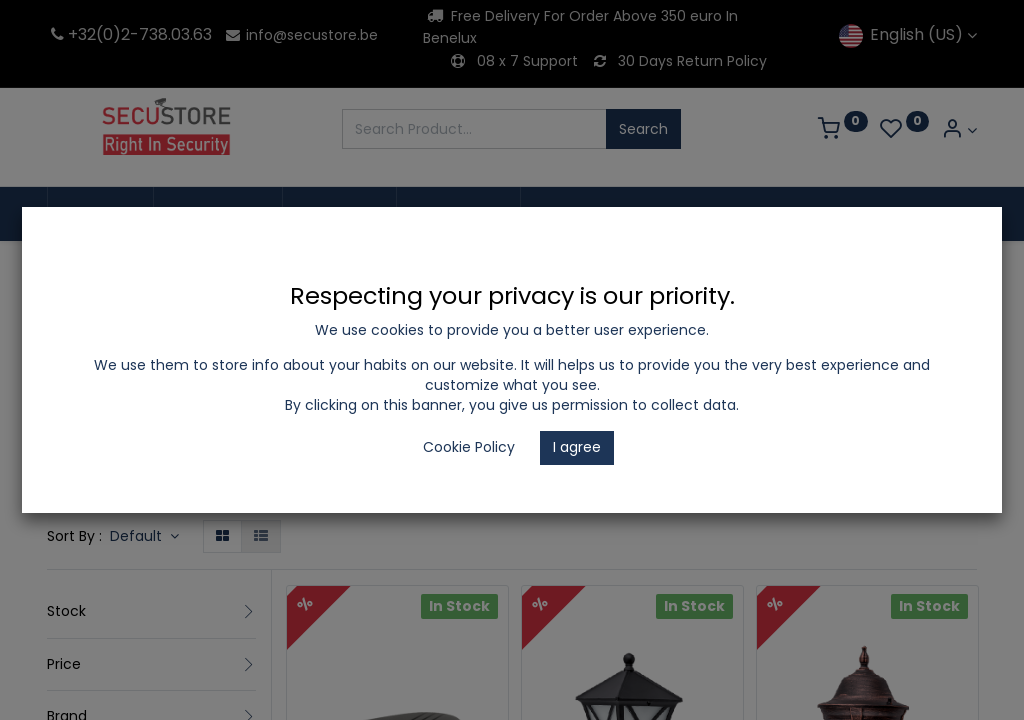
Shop (64, 501)
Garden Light (577, 501)
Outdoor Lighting (449, 501)
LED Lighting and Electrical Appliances (236, 501)
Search (643, 129)
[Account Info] (959, 130)
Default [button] (138, 536)
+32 (71, 34)
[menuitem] (100, 214)
